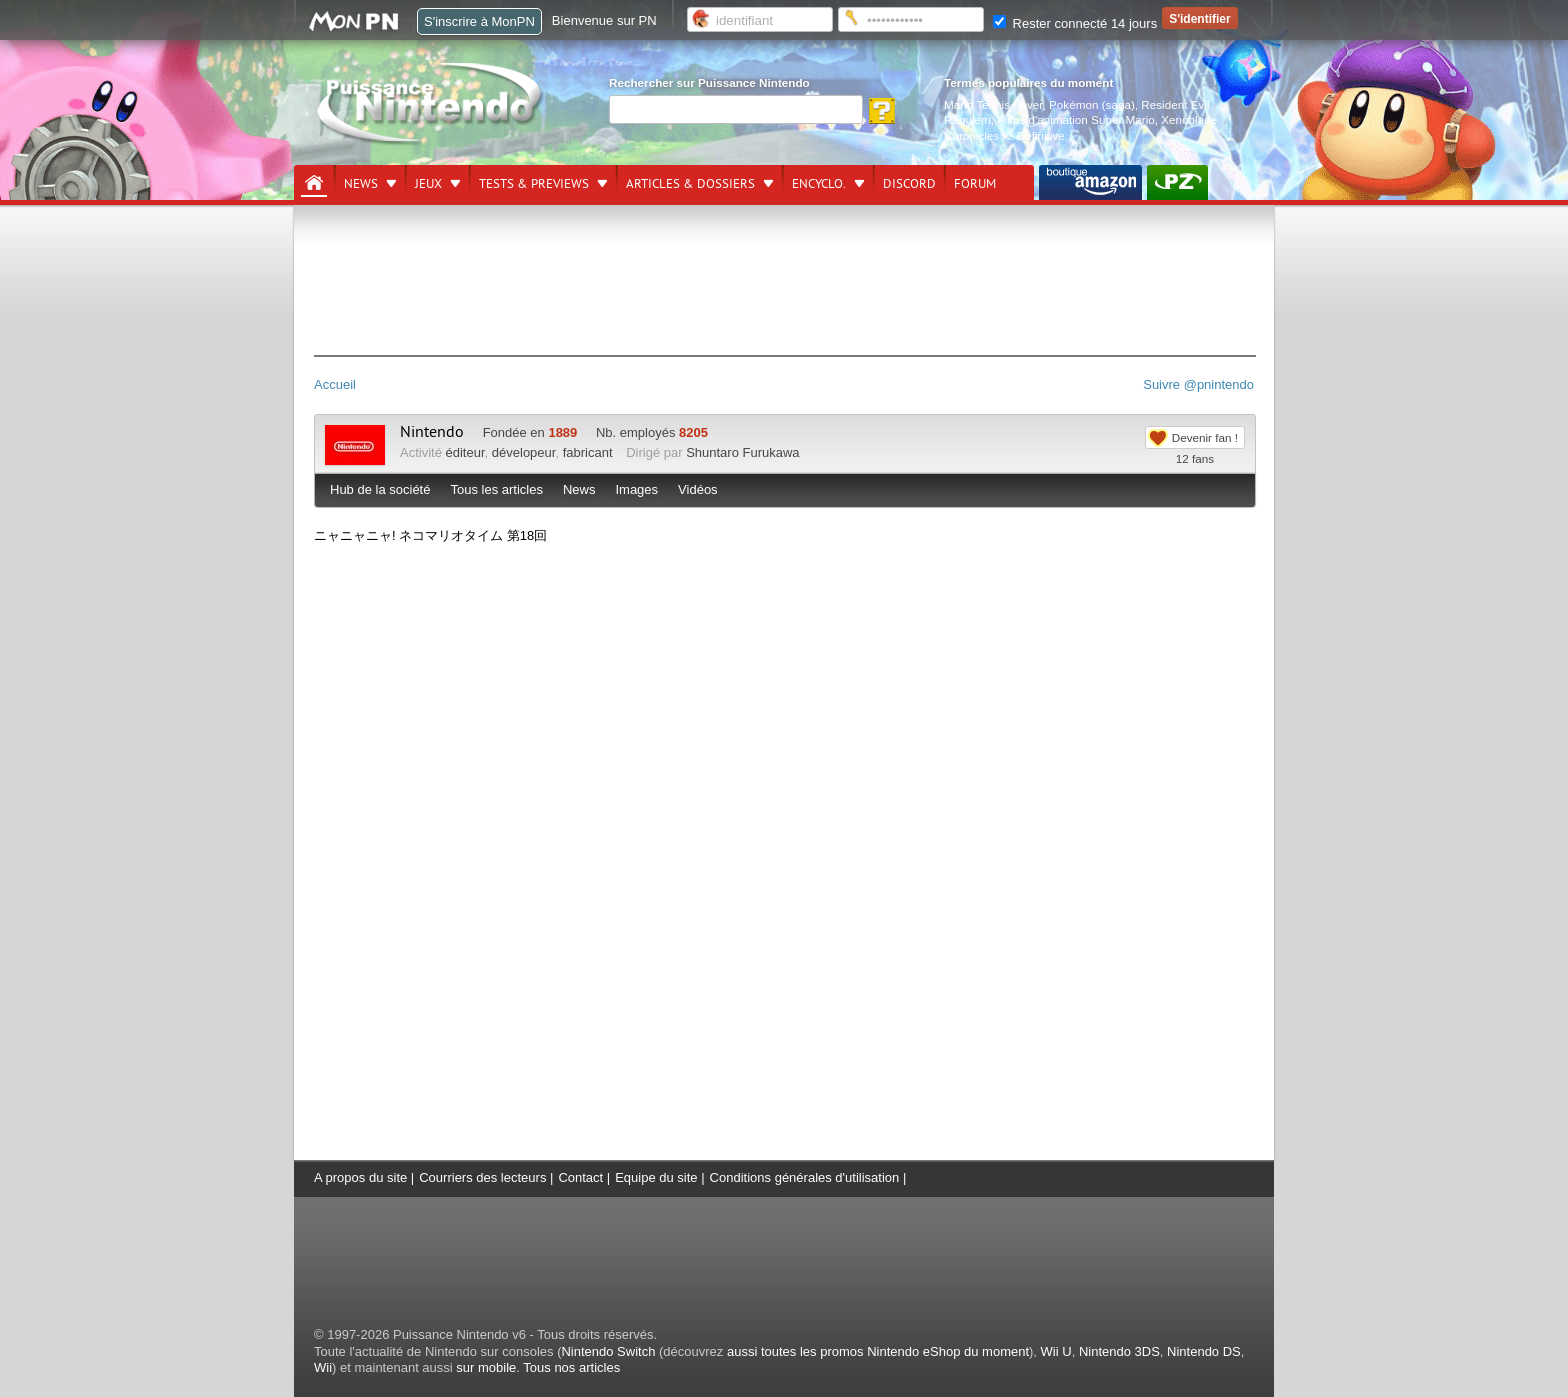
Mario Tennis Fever (993, 104)
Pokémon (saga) (1092, 104)
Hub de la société (380, 489)
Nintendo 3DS (1119, 1351)
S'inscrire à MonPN (479, 21)
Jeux (428, 184)
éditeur (465, 452)
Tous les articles (496, 489)
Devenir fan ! (1205, 437)
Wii (323, 1367)
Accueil (335, 384)
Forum (975, 184)
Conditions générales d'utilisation (805, 1177)
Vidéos (698, 489)
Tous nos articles (571, 1367)
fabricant (588, 452)
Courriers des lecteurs (482, 1177)
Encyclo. (819, 184)
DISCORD (909, 184)
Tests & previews (534, 184)
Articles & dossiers (690, 184)
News (361, 184)
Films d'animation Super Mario (1075, 119)
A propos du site (360, 1177)
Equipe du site (656, 1177)
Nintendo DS (1204, 1351)
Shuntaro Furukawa (742, 452)
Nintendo (432, 432)
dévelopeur (524, 452)
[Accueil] (314, 183)
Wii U (1056, 1351)
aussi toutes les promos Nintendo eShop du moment (878, 1351)
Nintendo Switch (608, 1351)
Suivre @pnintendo (1198, 384)
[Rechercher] (736, 109)
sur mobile (486, 1367)
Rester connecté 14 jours (1075, 23)
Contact (580, 1177)
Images (636, 489)
